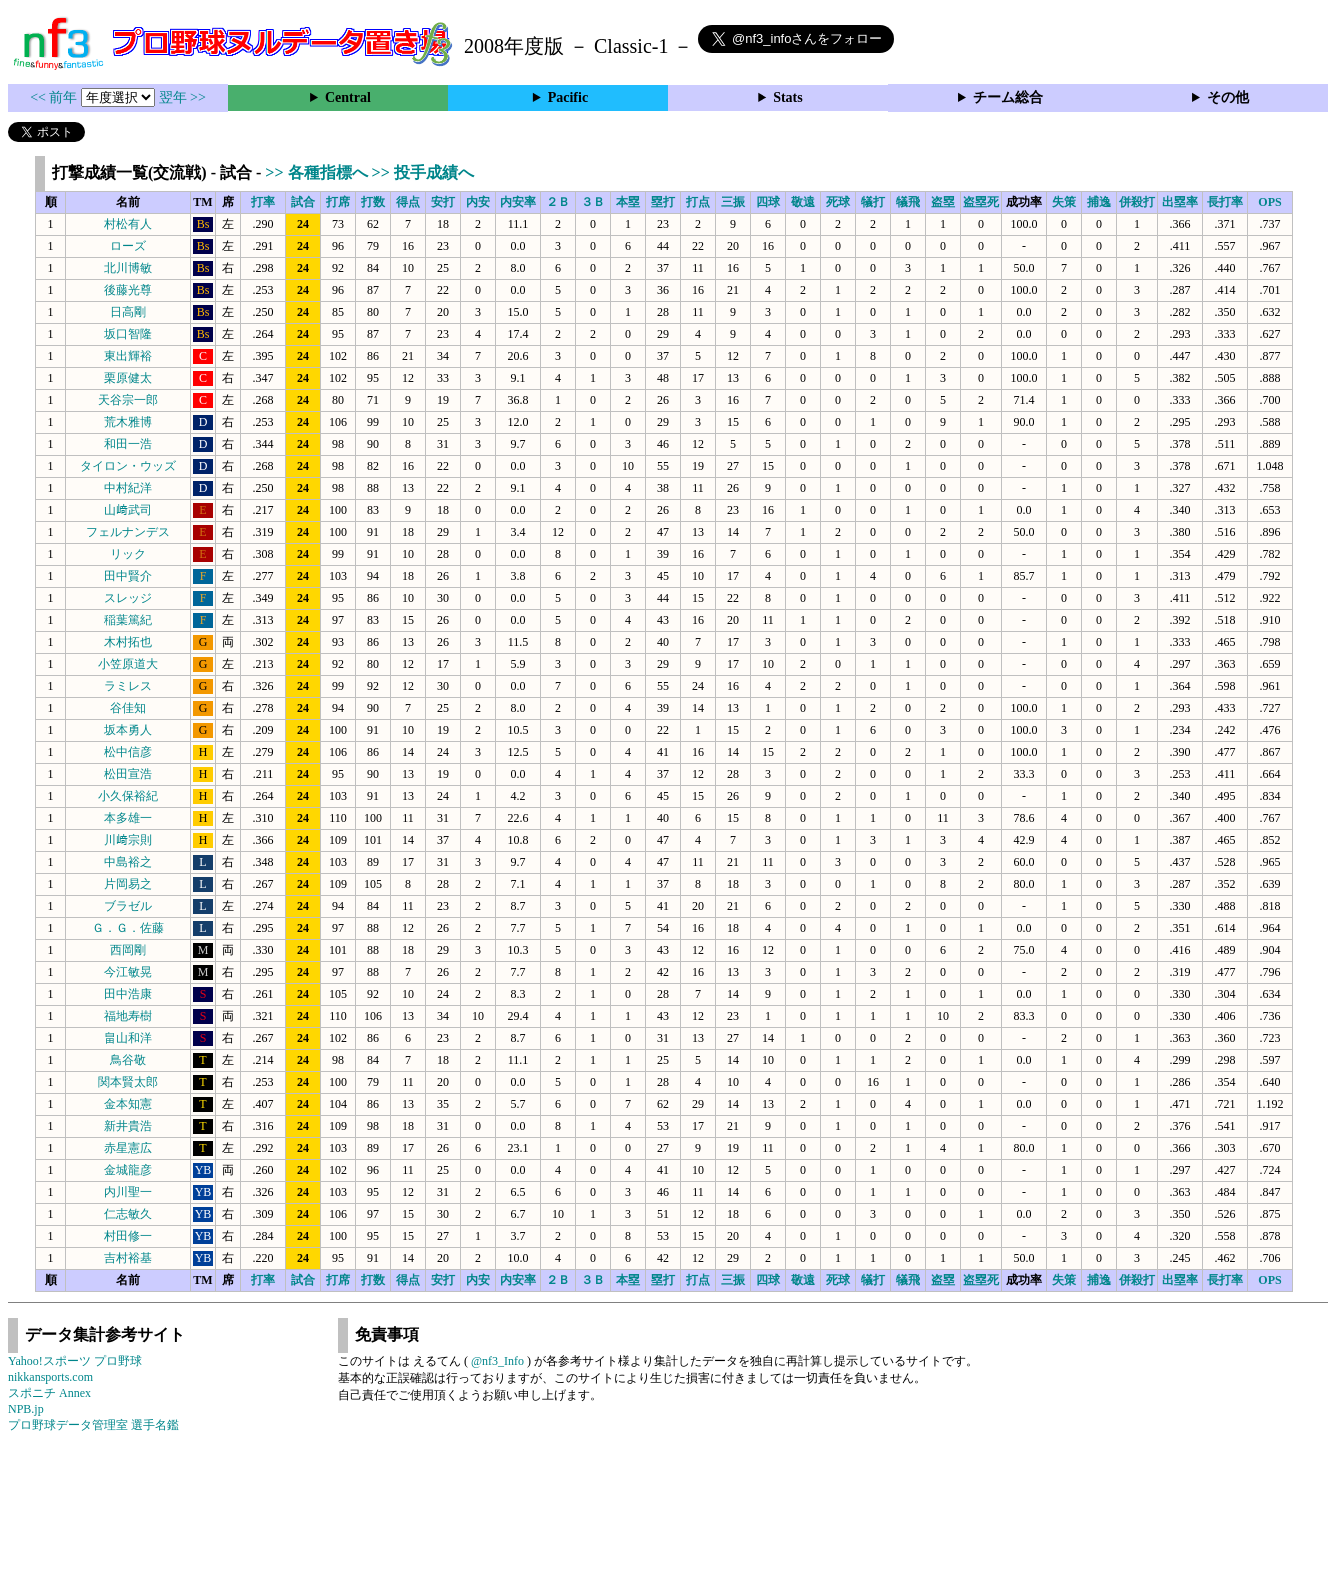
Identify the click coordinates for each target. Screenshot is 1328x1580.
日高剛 (128, 312)
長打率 (1225, 202)
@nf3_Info (497, 1361)
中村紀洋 (128, 488)
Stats (788, 97)
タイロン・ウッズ (128, 466)
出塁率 (1180, 202)
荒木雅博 (128, 422)
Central (348, 97)
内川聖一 (128, 1192)
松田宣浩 (128, 774)
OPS (1269, 202)
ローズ (128, 246)
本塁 (628, 202)
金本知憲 (128, 1104)
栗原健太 (128, 378)
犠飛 (908, 202)
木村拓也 (128, 642)
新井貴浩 (128, 1126)
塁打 (663, 202)
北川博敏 (128, 268)
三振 (733, 202)
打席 (338, 202)
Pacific (568, 97)
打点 (698, 202)
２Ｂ (558, 202)
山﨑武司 (128, 510)
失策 (1064, 202)
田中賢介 (128, 576)
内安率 (518, 202)
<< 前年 (55, 97)
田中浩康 (128, 994)
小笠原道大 (128, 664)
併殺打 (1137, 202)
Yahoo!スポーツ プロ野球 (75, 1361)
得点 (408, 202)
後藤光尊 (128, 290)
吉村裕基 (128, 1258)
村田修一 (128, 1236)
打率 (263, 202)
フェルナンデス (128, 532)
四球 (768, 202)
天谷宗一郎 (128, 400)
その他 (1228, 97)
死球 (838, 202)
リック (128, 554)
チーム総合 (1008, 97)
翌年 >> (182, 97)
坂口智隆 (128, 334)
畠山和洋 (128, 1038)
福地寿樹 (128, 1016)
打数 (373, 202)
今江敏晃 (128, 972)
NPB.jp (26, 1409)
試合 (303, 202)
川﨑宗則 (128, 840)
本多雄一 (128, 818)
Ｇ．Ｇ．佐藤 (128, 928)
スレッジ (128, 598)
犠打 (873, 202)
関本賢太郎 (128, 1082)
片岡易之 (128, 884)
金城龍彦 (128, 1170)
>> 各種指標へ (318, 172)
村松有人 (128, 224)
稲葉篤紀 (128, 620)
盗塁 (943, 202)
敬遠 (803, 202)
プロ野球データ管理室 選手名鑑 (93, 1425)
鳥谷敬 (128, 1060)
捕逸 (1099, 202)
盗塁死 (981, 202)
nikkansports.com (50, 1377)
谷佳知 (128, 708)
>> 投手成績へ (423, 172)
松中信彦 (128, 752)
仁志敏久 (128, 1214)
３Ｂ (593, 202)
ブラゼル (128, 906)
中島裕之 (128, 862)
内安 (478, 202)
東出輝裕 (128, 356)
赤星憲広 (128, 1148)
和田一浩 (128, 444)
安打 (443, 202)
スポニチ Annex (49, 1393)
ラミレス (128, 686)
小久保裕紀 (128, 796)
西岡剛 (128, 950)
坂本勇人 (128, 730)
